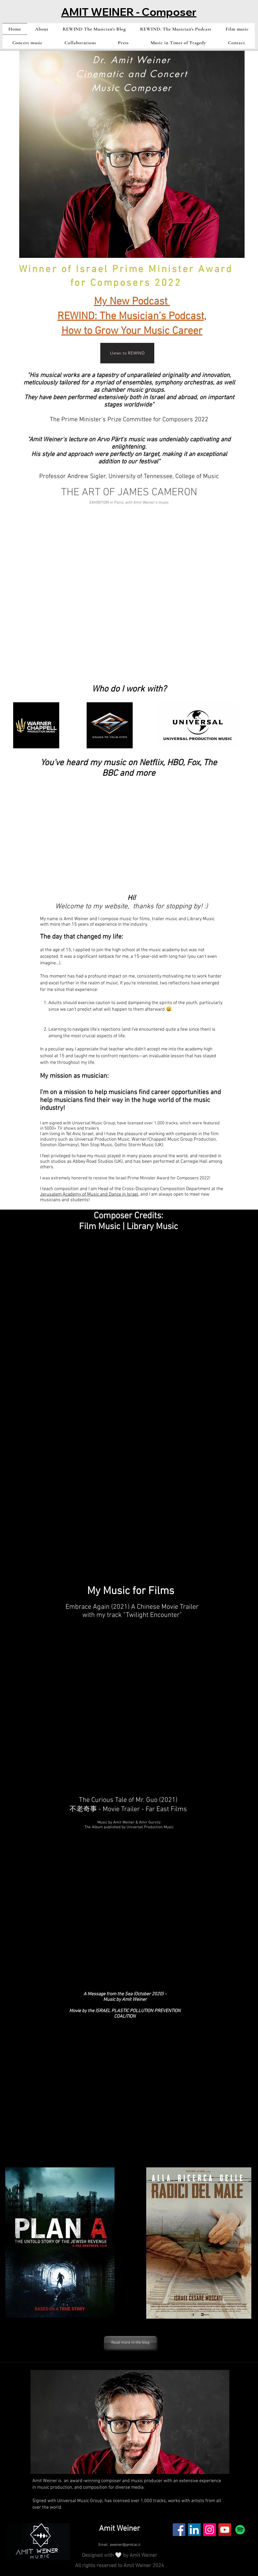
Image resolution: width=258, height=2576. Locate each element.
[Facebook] (179, 2529)
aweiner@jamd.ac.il (125, 2545)
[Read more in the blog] (130, 2343)
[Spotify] (240, 2529)
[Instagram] (209, 2529)
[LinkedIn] (194, 2529)
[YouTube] (225, 2529)
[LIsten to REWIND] (127, 353)
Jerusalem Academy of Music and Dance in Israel (89, 1194)
